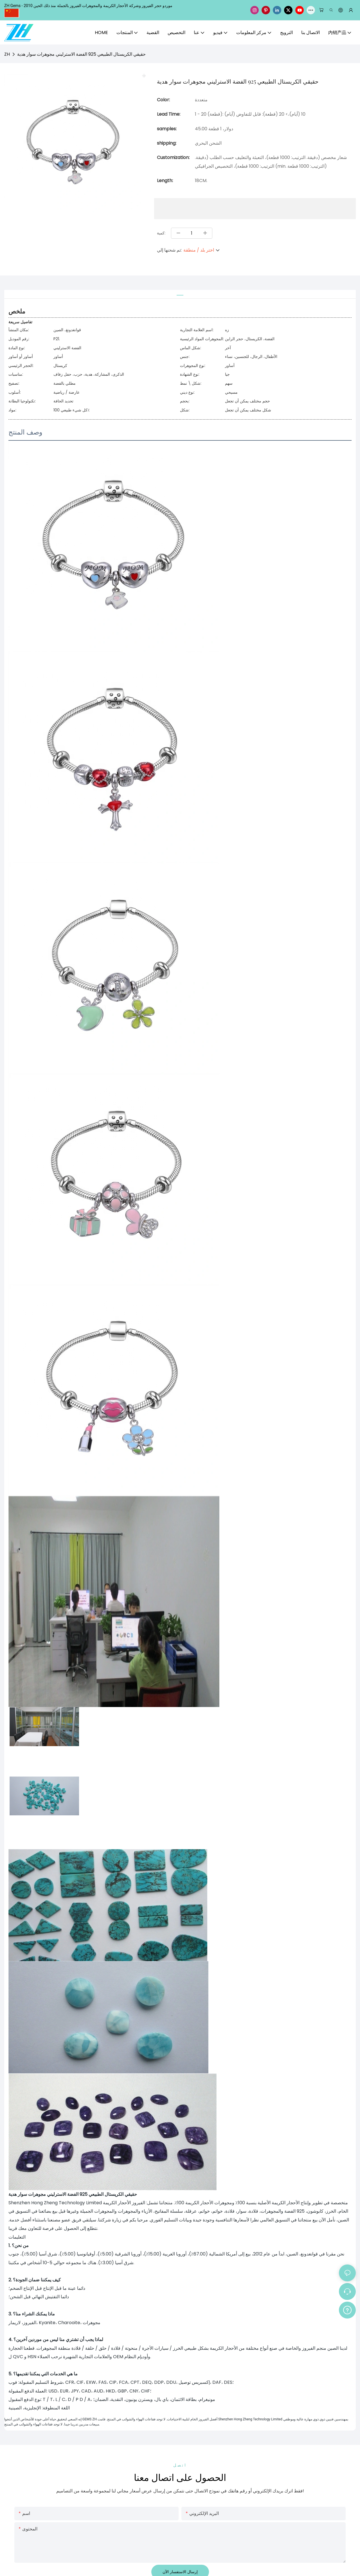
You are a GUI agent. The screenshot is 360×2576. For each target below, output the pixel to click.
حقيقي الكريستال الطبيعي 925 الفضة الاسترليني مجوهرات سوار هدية (81, 54)
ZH (7, 54)
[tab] (180, 292)
